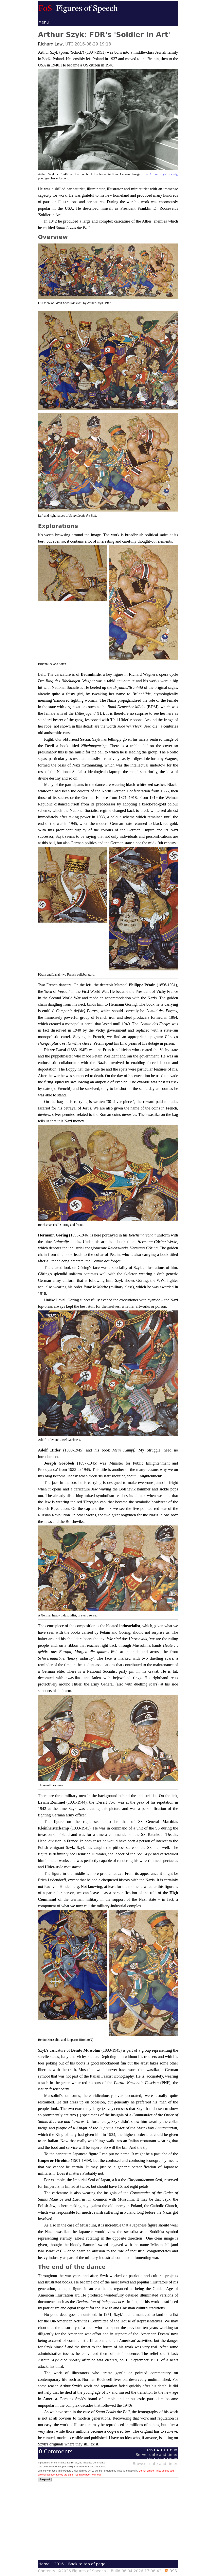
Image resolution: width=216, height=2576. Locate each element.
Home (44, 2564)
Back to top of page (86, 2564)
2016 (59, 2564)
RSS (171, 2571)
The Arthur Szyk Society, (160, 174)
